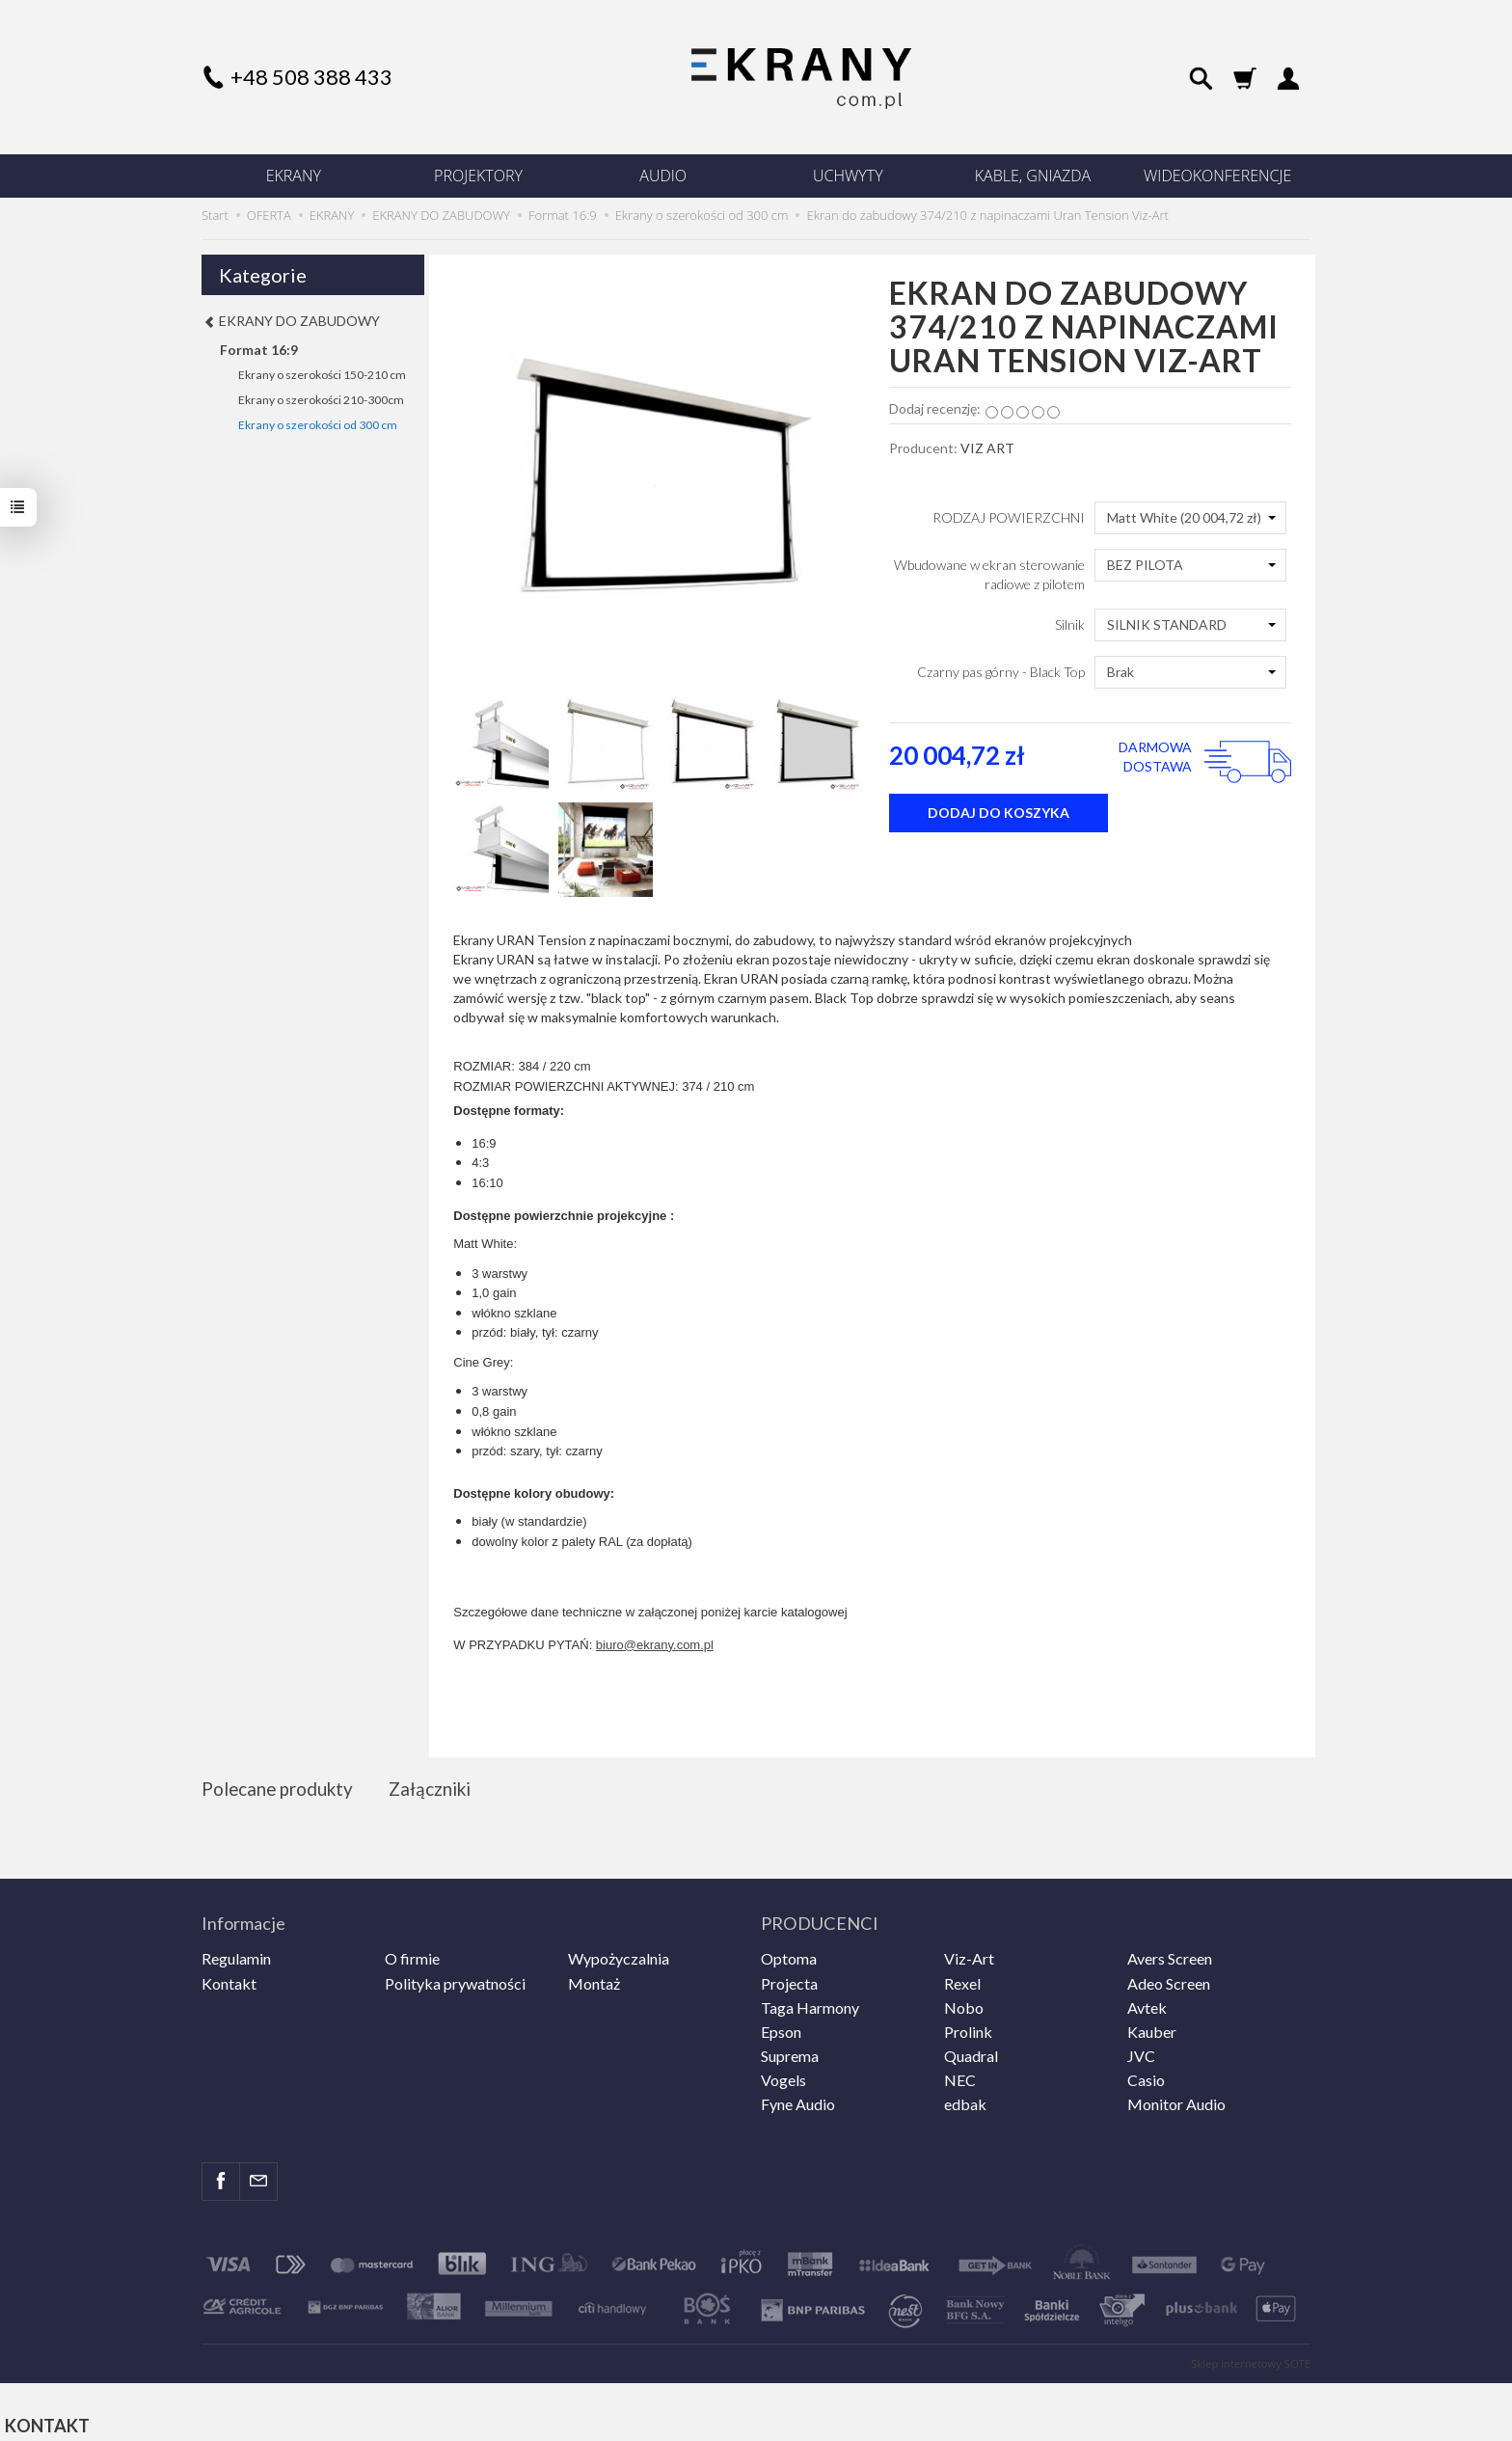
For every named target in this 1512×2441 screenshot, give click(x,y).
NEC (960, 2071)
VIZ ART (987, 448)
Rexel (962, 1974)
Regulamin (236, 1949)
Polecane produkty (280, 1789)
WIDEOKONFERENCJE (1217, 175)
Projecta (789, 1974)
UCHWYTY (848, 175)
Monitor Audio (1176, 2095)
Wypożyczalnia (618, 1949)
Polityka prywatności (455, 1974)
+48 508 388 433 (311, 77)
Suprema (790, 2047)
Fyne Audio (798, 2095)
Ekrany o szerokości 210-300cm (321, 400)
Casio (1146, 2071)
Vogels (783, 2071)
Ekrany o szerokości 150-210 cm (322, 374)
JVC (1141, 2047)
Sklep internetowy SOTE (1250, 2354)
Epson (781, 2023)
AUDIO (663, 175)
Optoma (789, 1949)
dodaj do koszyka (998, 812)
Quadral (971, 2047)
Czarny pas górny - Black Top (1001, 672)
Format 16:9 (259, 349)
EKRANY (293, 175)
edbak (965, 2095)
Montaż (594, 1974)
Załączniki (436, 1789)
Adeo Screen (1168, 1974)
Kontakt (229, 1974)
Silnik (1070, 624)
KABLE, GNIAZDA (1033, 175)
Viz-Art (969, 1949)
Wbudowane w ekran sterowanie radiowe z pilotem (989, 574)
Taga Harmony (810, 1999)
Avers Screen (1169, 1949)
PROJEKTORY (478, 175)
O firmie (412, 1949)
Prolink (968, 2023)
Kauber (1151, 2023)
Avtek (1147, 1999)
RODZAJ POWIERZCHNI (1008, 517)
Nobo (964, 1999)
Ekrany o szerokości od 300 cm (317, 425)
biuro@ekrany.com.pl (655, 1645)
